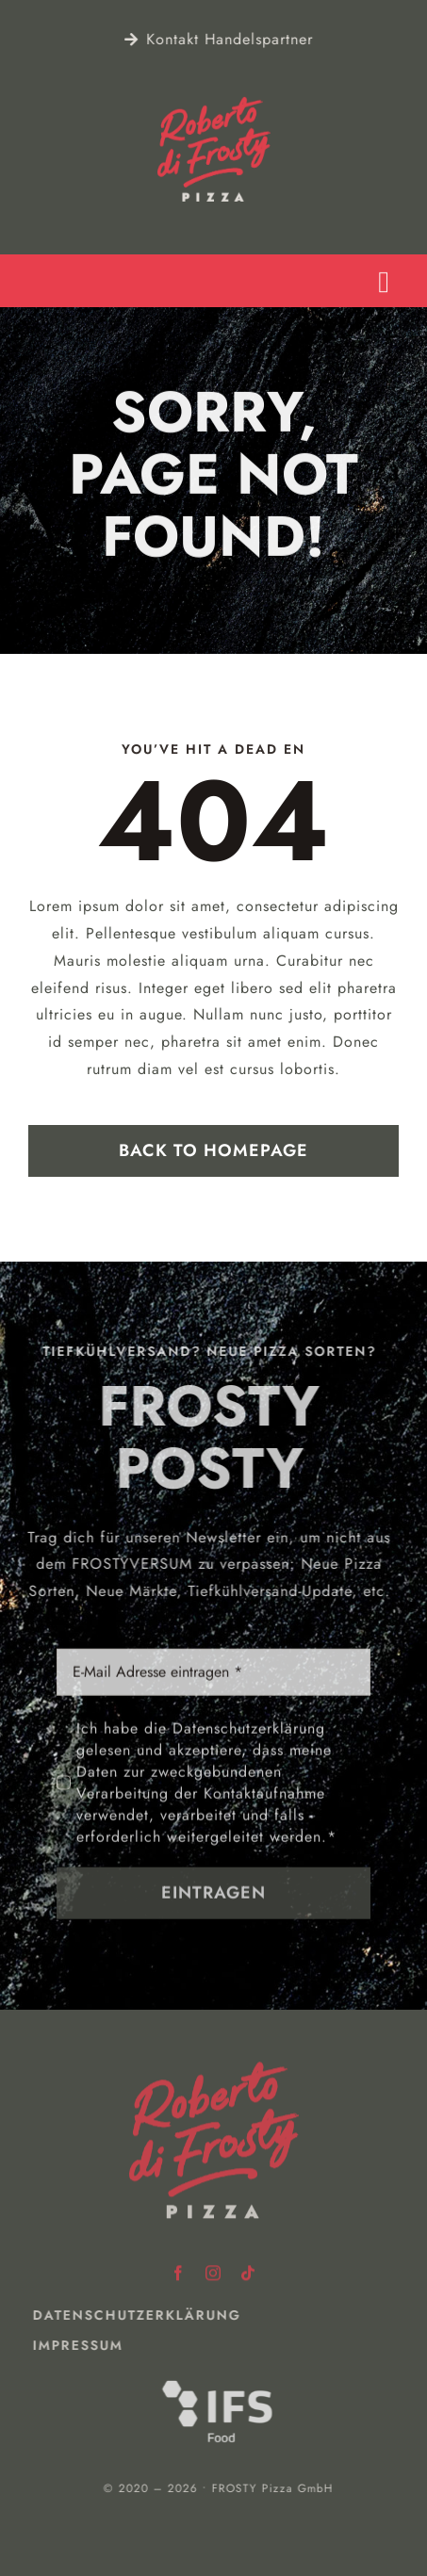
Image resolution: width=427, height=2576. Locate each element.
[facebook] (179, 2268)
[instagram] (213, 2268)
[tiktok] (248, 2268)
